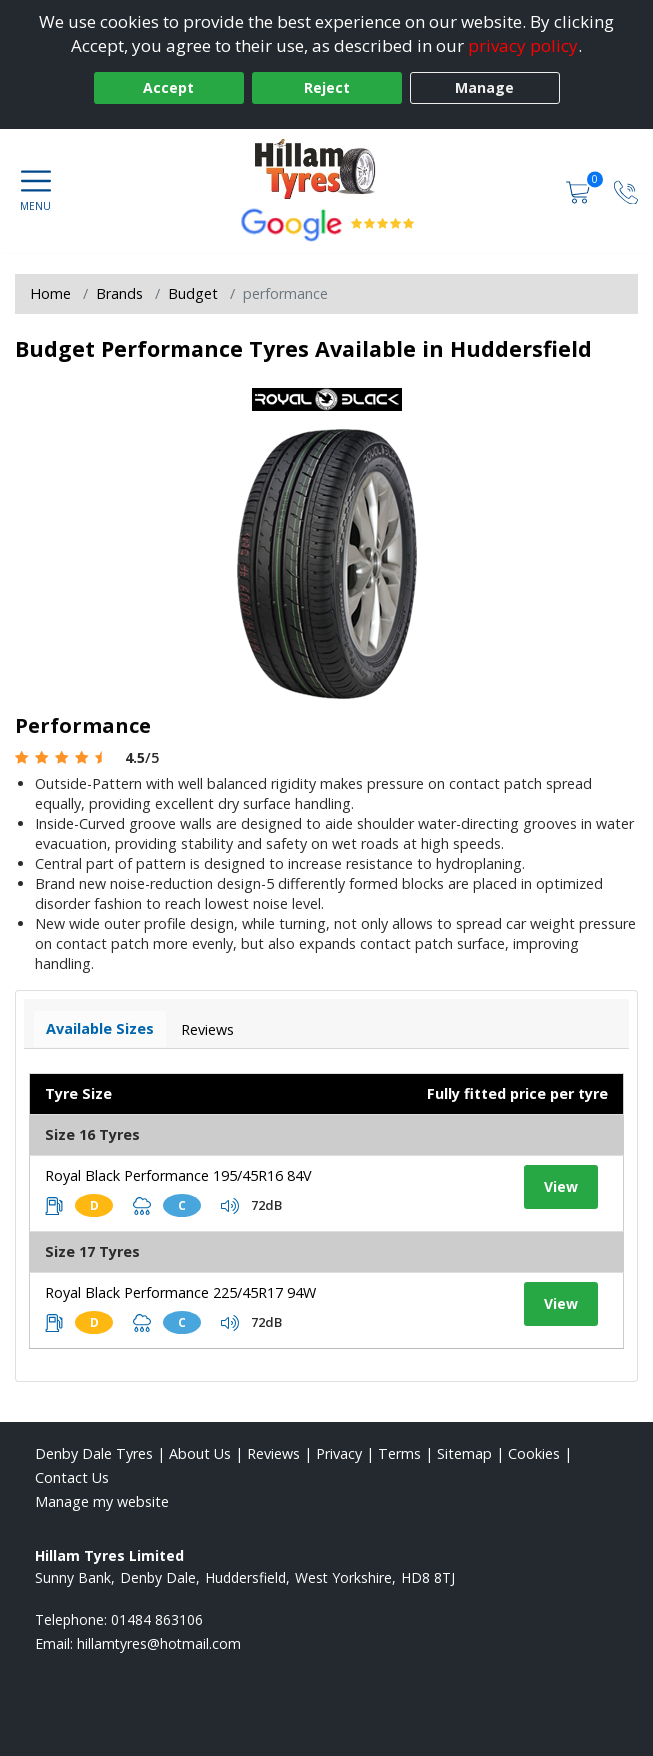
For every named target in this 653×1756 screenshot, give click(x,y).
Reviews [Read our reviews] (273, 1453)
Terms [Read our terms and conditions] (399, 1453)
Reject (327, 87)
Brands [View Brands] (119, 293)
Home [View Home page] (50, 293)
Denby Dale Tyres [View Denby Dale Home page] (94, 1453)
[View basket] (580, 190)
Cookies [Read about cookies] (534, 1453)
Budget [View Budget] (193, 293)
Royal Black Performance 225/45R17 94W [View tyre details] (180, 1292)
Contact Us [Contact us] (72, 1477)
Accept (168, 87)
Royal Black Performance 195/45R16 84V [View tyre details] (178, 1175)
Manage (484, 87)
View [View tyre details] (561, 1186)
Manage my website (102, 1501)
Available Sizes (100, 1028)
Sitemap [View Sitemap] (464, 1453)
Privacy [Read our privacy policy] (339, 1453)
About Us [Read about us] (200, 1453)
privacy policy (523, 45)
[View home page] (327, 169)
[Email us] (159, 1643)
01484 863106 (157, 1619)
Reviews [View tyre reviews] (207, 1029)
